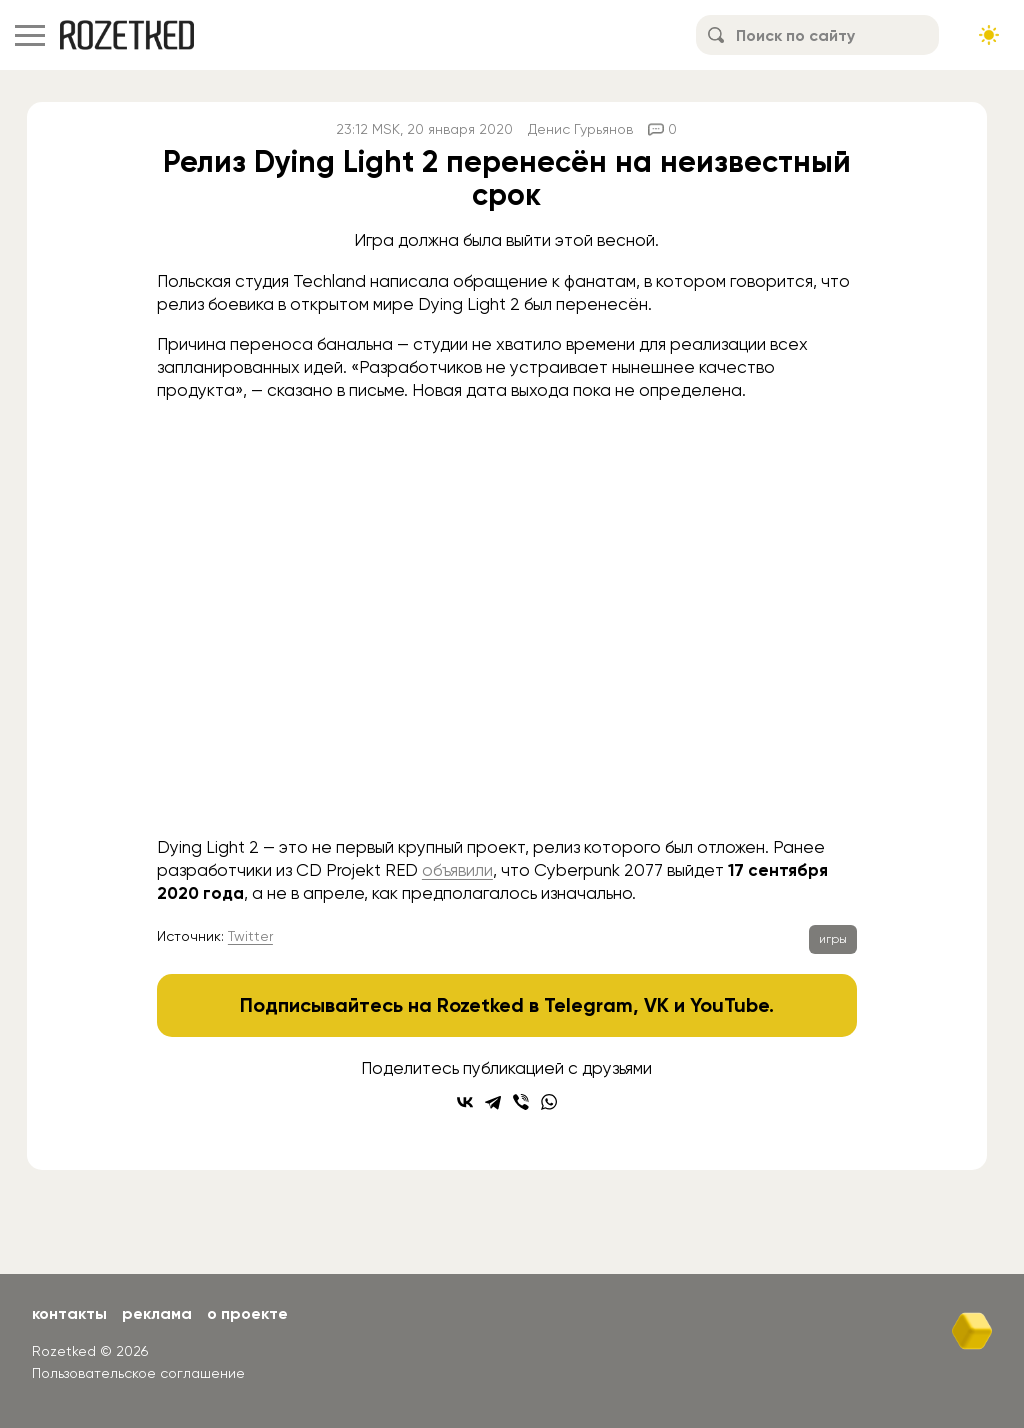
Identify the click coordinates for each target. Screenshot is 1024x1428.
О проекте (247, 1313)
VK (656, 1005)
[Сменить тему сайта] (989, 35)
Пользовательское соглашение (138, 1373)
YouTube (729, 1005)
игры (833, 939)
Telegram (588, 1005)
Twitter (250, 936)
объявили (457, 870)
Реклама (157, 1313)
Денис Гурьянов (580, 129)
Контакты (69, 1313)
